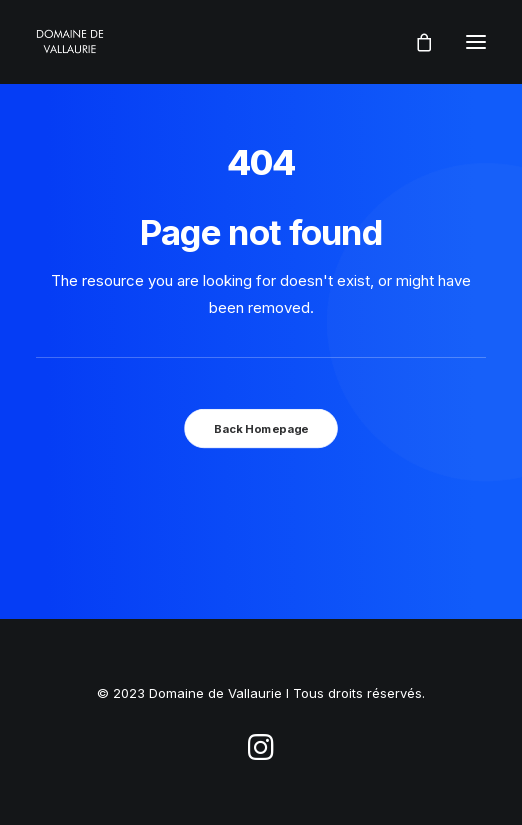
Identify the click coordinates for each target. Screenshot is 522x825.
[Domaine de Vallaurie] (70, 42)
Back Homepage (261, 428)
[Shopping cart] (415, 42)
